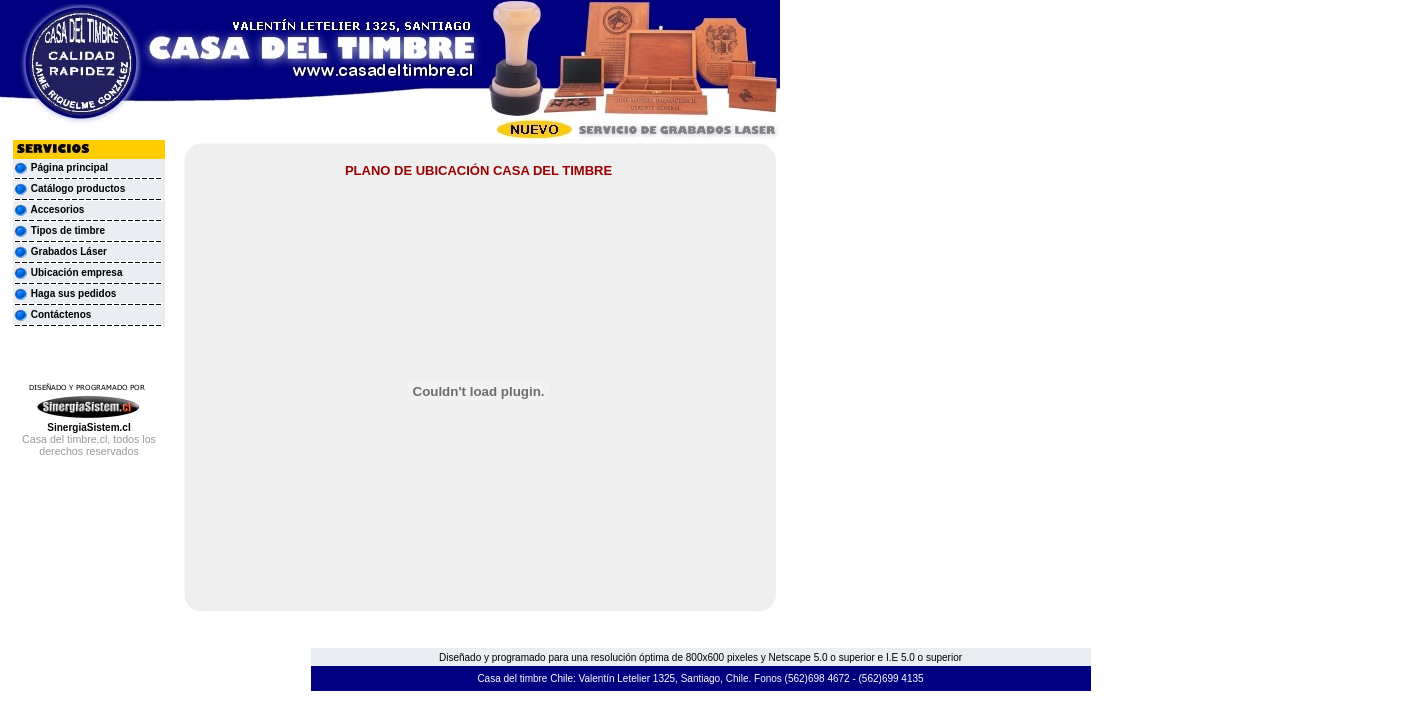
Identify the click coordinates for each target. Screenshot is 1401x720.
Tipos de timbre (59, 230)
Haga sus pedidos (64, 293)
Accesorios (48, 209)
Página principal (69, 167)
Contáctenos (52, 314)
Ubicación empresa (67, 272)
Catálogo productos (69, 188)
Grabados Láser (60, 251)
